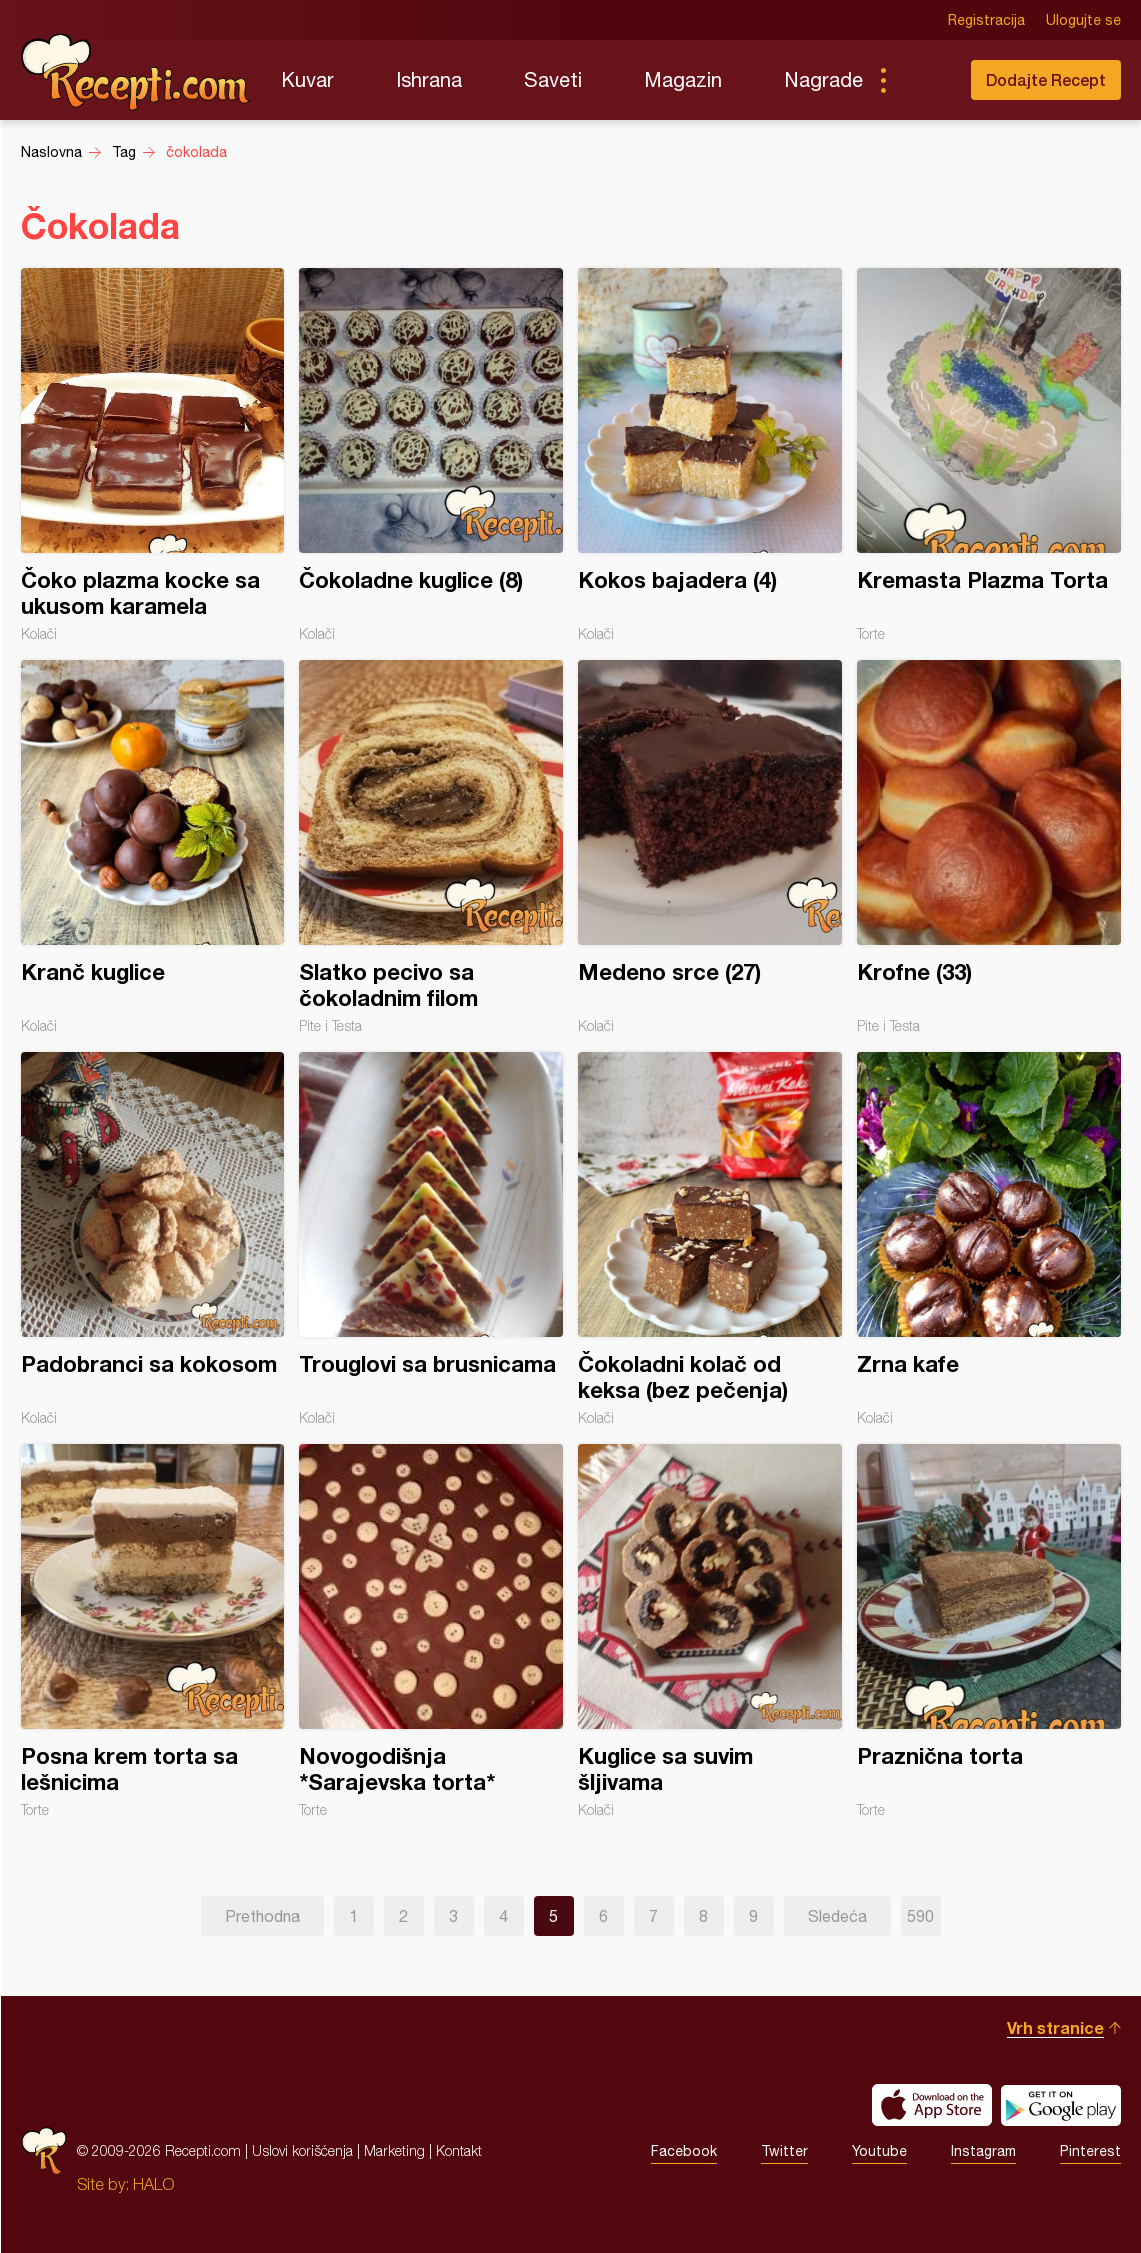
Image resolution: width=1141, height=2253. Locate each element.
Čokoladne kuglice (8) (431, 455)
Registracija (986, 20)
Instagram (983, 2151)
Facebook (684, 2151)
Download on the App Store (932, 2105)
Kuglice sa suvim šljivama (710, 1631)
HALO (153, 2184)
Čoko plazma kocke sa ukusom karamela (153, 455)
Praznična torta (989, 1631)
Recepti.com (136, 72)
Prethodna (262, 1916)
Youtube (879, 2151)
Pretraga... (923, 80)
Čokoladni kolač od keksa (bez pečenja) (710, 1239)
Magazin (683, 79)
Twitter (784, 2151)
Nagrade (823, 79)
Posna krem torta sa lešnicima (153, 1631)
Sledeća (837, 1916)
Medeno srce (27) (710, 847)
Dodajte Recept (1046, 79)
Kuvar (307, 79)
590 (920, 1916)
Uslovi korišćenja (302, 2150)
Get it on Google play (1061, 2105)
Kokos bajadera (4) (710, 455)
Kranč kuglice (153, 847)
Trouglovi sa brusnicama (431, 1239)
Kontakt (459, 2150)
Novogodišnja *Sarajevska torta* (431, 1631)
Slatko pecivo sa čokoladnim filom (431, 847)
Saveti (553, 79)
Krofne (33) (989, 847)
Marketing (394, 2150)
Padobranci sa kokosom (153, 1239)
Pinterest (1090, 2151)
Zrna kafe (989, 1239)
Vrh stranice (1055, 2027)
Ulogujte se (1083, 20)
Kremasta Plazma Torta (989, 455)
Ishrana (429, 79)
